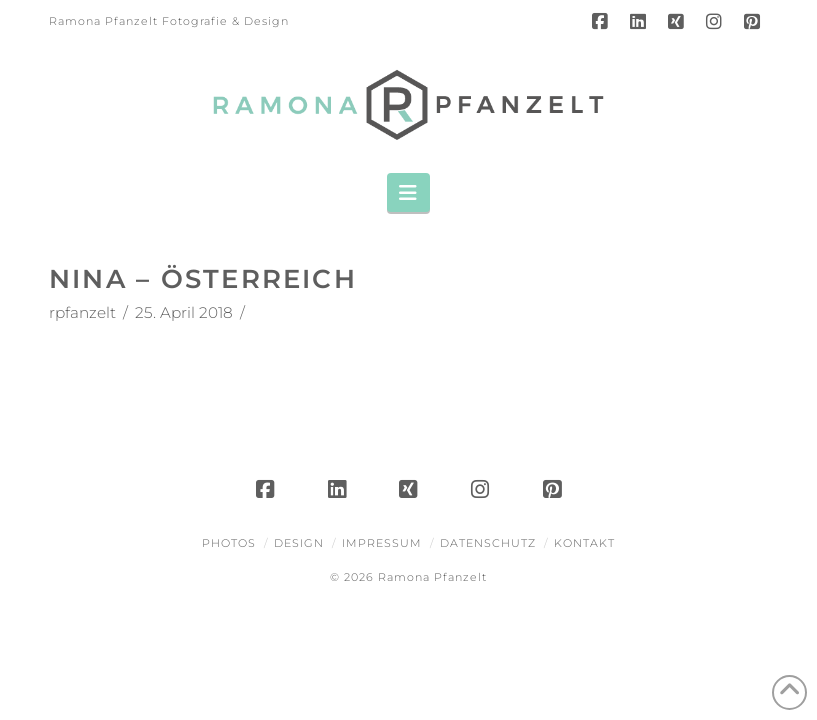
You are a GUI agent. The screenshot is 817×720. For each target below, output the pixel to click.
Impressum (382, 543)
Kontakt (584, 543)
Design (299, 543)
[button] (408, 192)
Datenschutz (488, 543)
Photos (229, 543)
